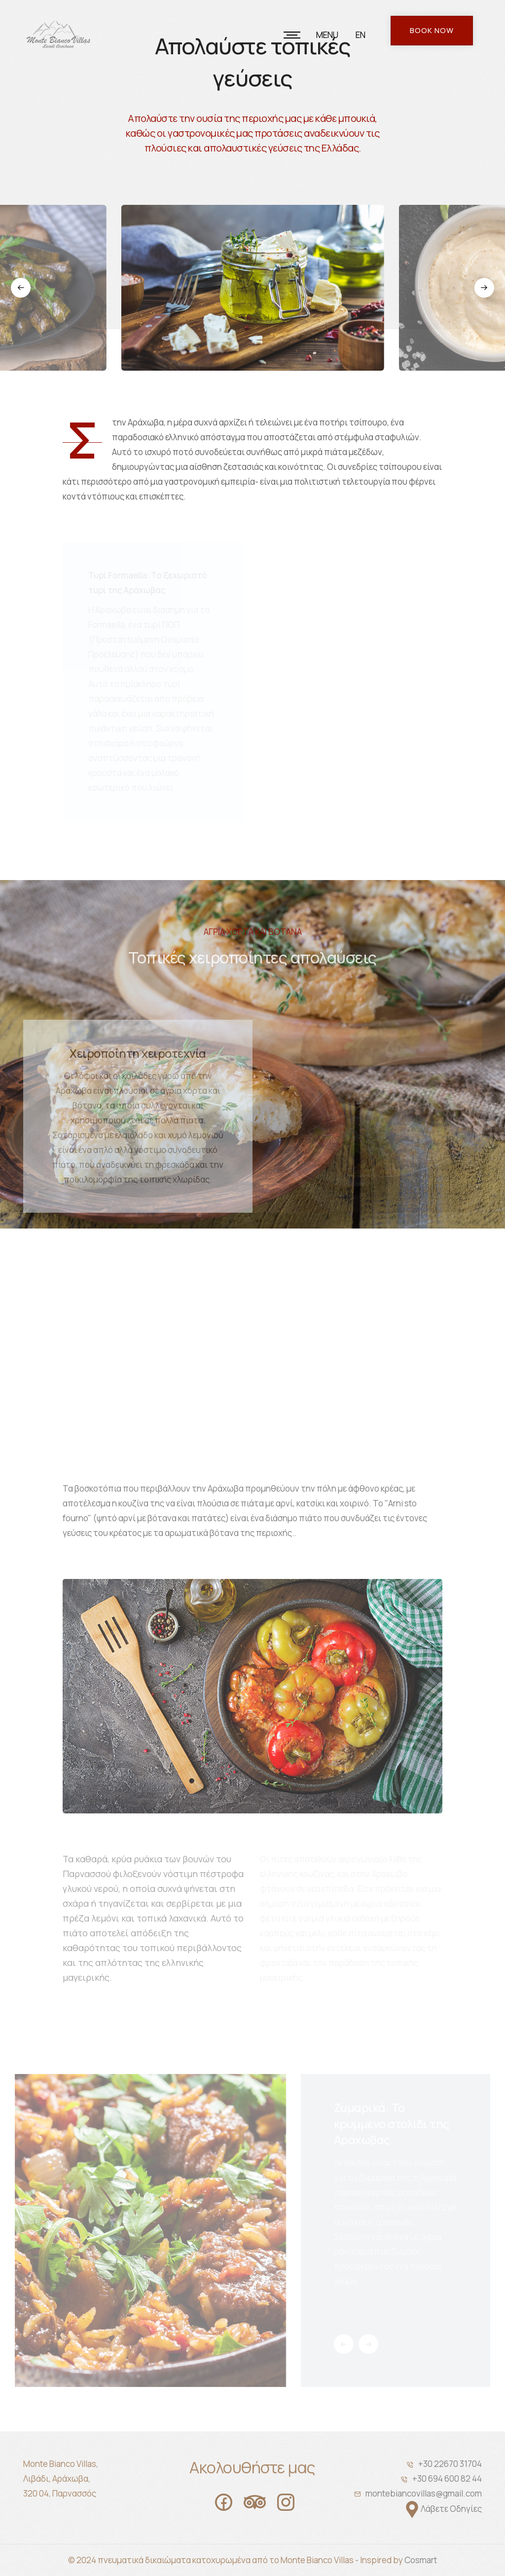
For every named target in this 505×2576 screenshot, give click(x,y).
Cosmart (420, 2560)
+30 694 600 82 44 (447, 2478)
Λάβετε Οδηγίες (451, 2509)
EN (360, 35)
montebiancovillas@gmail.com (423, 2493)
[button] (29, 288)
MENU (327, 35)
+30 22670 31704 (450, 2463)
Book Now (432, 30)
